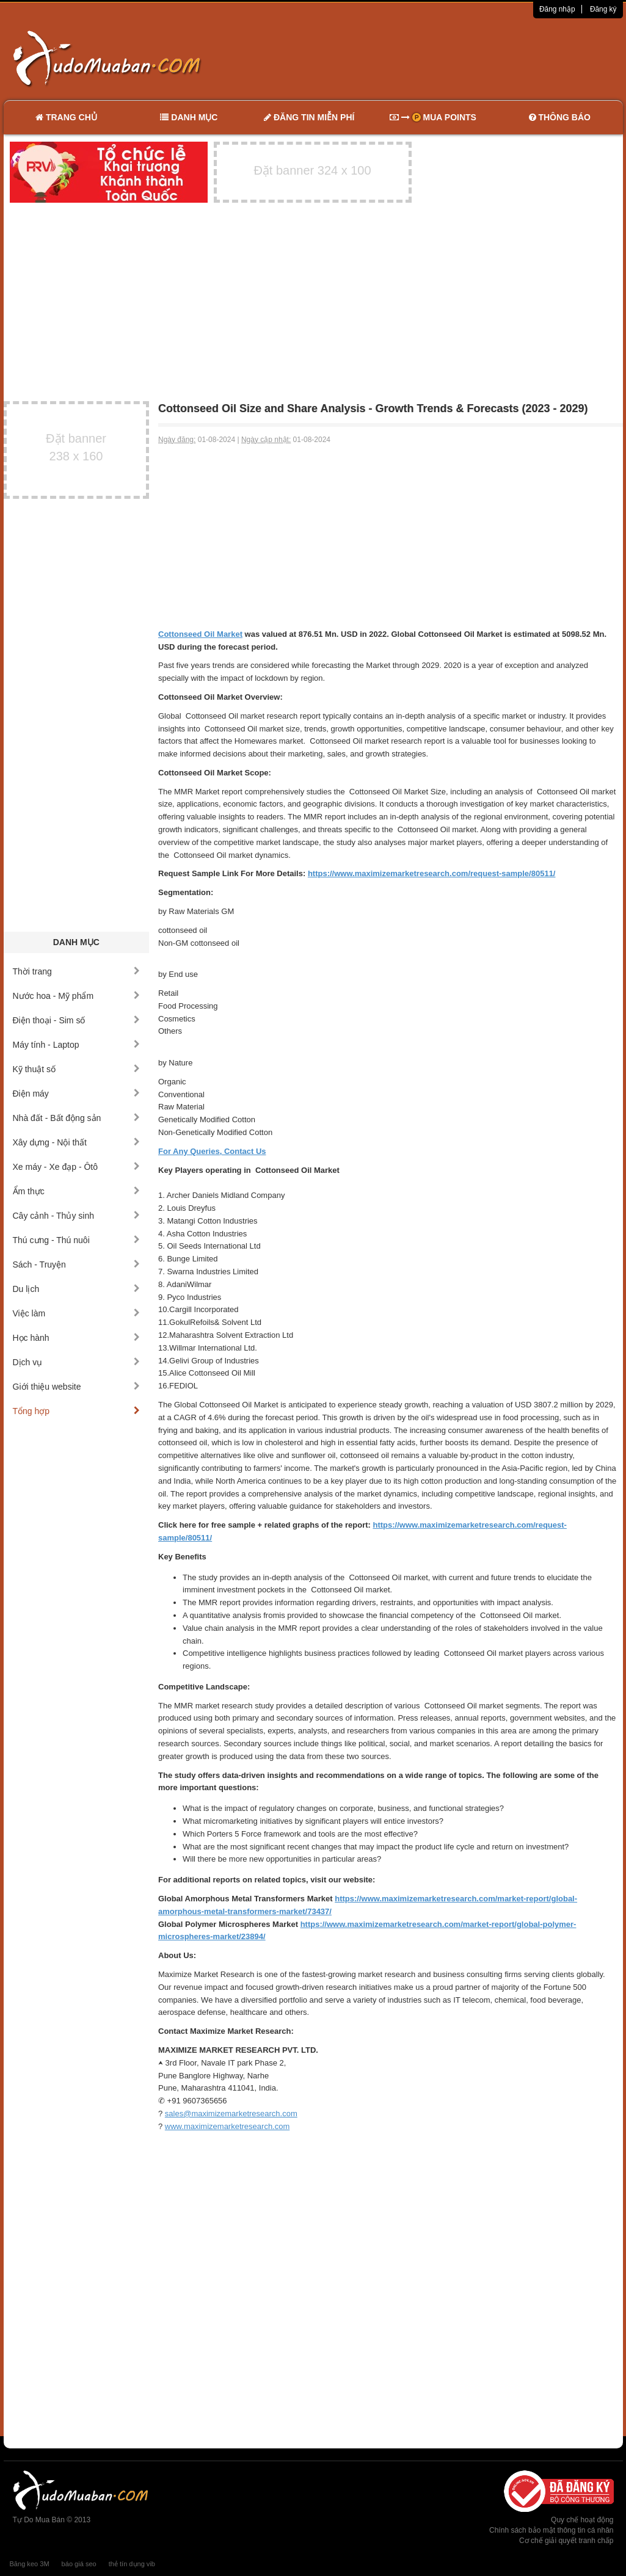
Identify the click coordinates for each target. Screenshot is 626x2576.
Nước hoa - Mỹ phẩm (76, 996)
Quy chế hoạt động (582, 2520)
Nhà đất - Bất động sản (76, 1118)
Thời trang (76, 971)
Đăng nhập (557, 9)
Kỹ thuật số (76, 1069)
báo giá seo (79, 2563)
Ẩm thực (76, 1191)
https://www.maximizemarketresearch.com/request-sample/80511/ (432, 873)
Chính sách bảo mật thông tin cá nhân (551, 2530)
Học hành (76, 1338)
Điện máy (76, 1093)
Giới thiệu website (76, 1386)
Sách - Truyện (76, 1264)
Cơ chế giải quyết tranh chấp (566, 2540)
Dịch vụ (76, 1362)
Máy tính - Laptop (76, 1045)
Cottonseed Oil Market (200, 634)
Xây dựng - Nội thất (76, 1142)
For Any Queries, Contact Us (212, 1151)
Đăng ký (603, 9)
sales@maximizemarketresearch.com (231, 2113)
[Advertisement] (441, 58)
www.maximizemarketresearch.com (227, 2126)
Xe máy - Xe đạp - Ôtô (76, 1167)
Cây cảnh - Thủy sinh (76, 1216)
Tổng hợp (76, 1411)
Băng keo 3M (29, 2563)
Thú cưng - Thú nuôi (76, 1240)
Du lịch (76, 1289)
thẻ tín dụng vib (132, 2563)
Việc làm (76, 1313)
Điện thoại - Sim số (76, 1020)
